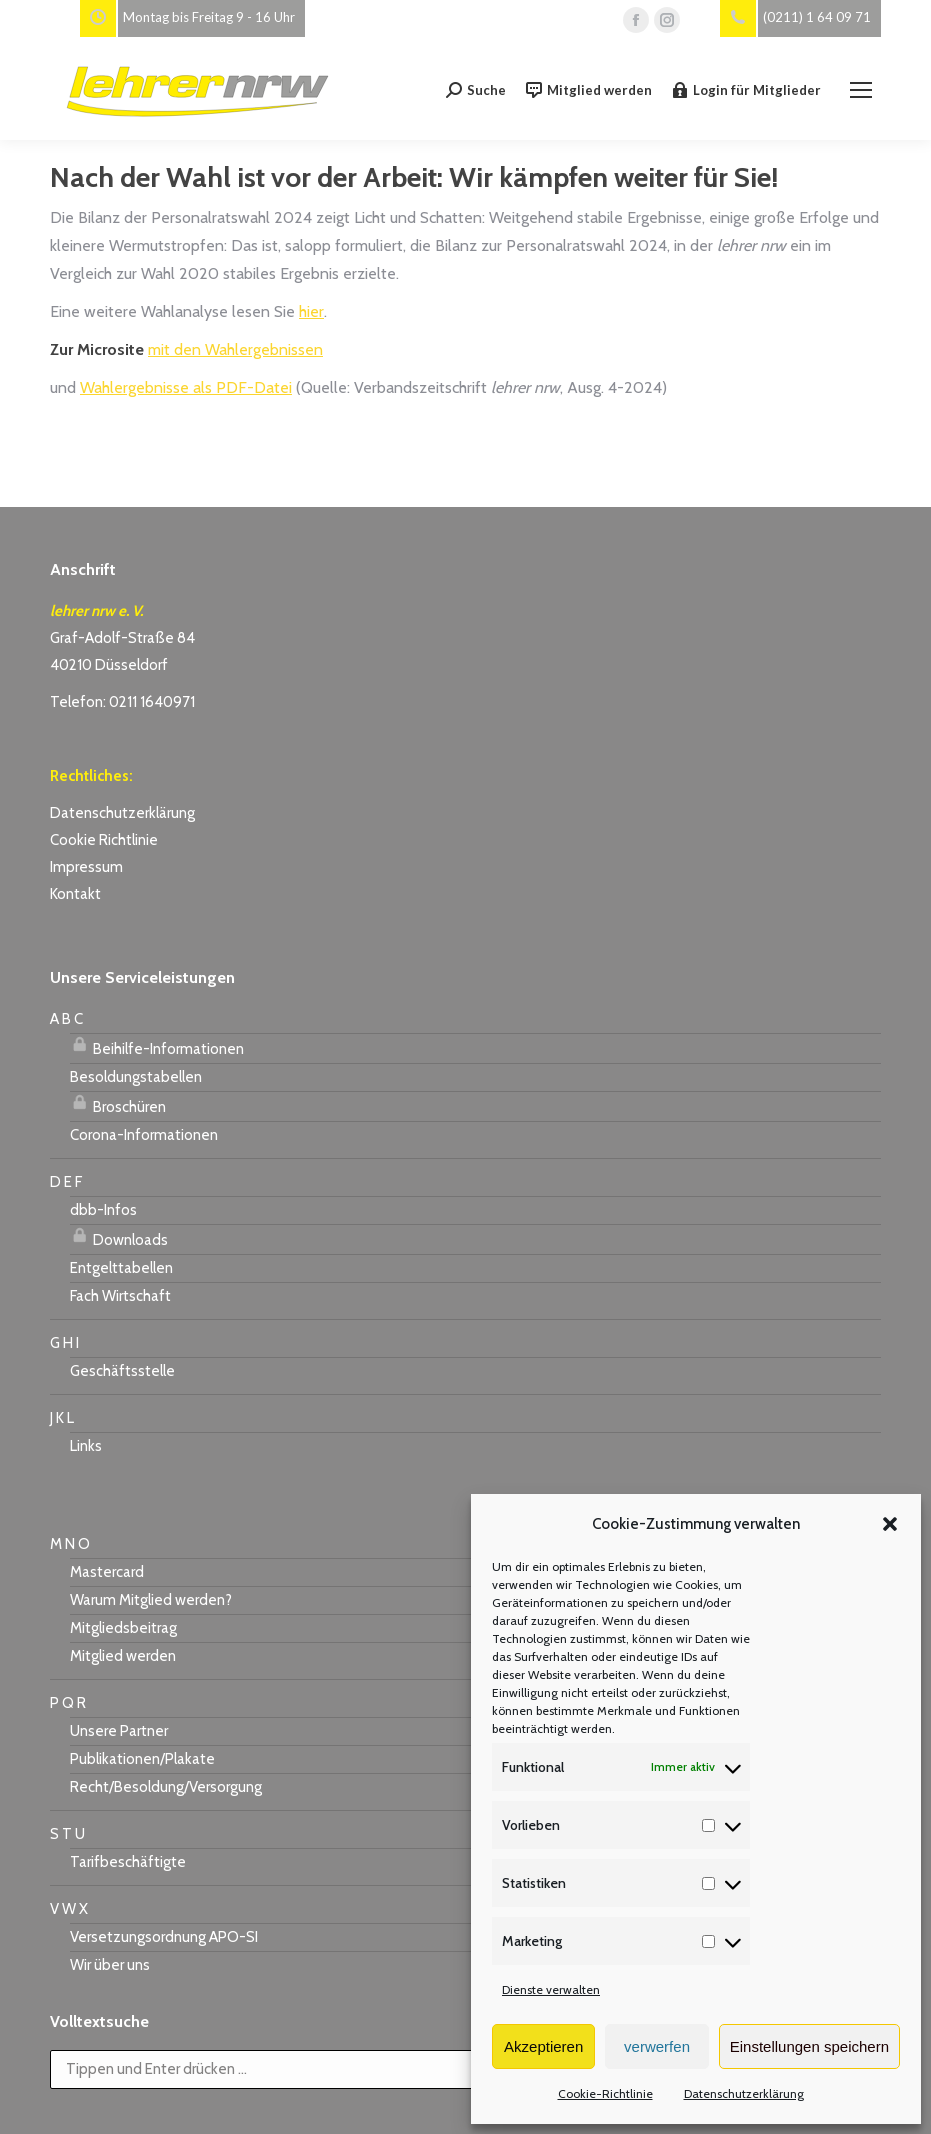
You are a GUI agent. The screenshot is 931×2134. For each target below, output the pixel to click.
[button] (890, 1524)
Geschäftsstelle (122, 1371)
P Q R (68, 1703)
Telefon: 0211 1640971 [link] (122, 702)
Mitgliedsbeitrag (123, 1628)
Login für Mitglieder (746, 90)
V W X (69, 1909)
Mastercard (107, 1572)
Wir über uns (110, 1965)
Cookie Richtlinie (104, 840)
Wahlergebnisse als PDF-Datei (186, 387)
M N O (70, 1544)
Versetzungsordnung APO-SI (164, 1937)
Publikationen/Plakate (142, 1759)
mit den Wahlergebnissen (235, 349)
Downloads (119, 1237)
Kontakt (75, 894)
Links (86, 1446)
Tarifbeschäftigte (128, 1862)
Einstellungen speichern (809, 2046)
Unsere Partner (119, 1731)
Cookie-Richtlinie (605, 2093)
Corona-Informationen (144, 1135)
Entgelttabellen (121, 1268)
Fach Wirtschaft (120, 1296)
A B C (66, 1019)
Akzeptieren (543, 2046)
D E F (66, 1182)
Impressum (86, 867)
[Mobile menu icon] (861, 90)
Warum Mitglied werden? (151, 1600)
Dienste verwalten (551, 1989)
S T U (67, 1834)
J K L (62, 1418)
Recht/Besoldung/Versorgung (166, 1787)
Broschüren (118, 1104)
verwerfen (657, 2046)
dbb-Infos (103, 1210)
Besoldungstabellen (136, 1077)
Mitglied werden (589, 90)
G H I (64, 1343)
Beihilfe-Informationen (157, 1046)
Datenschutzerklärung (744, 2093)
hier (311, 311)
